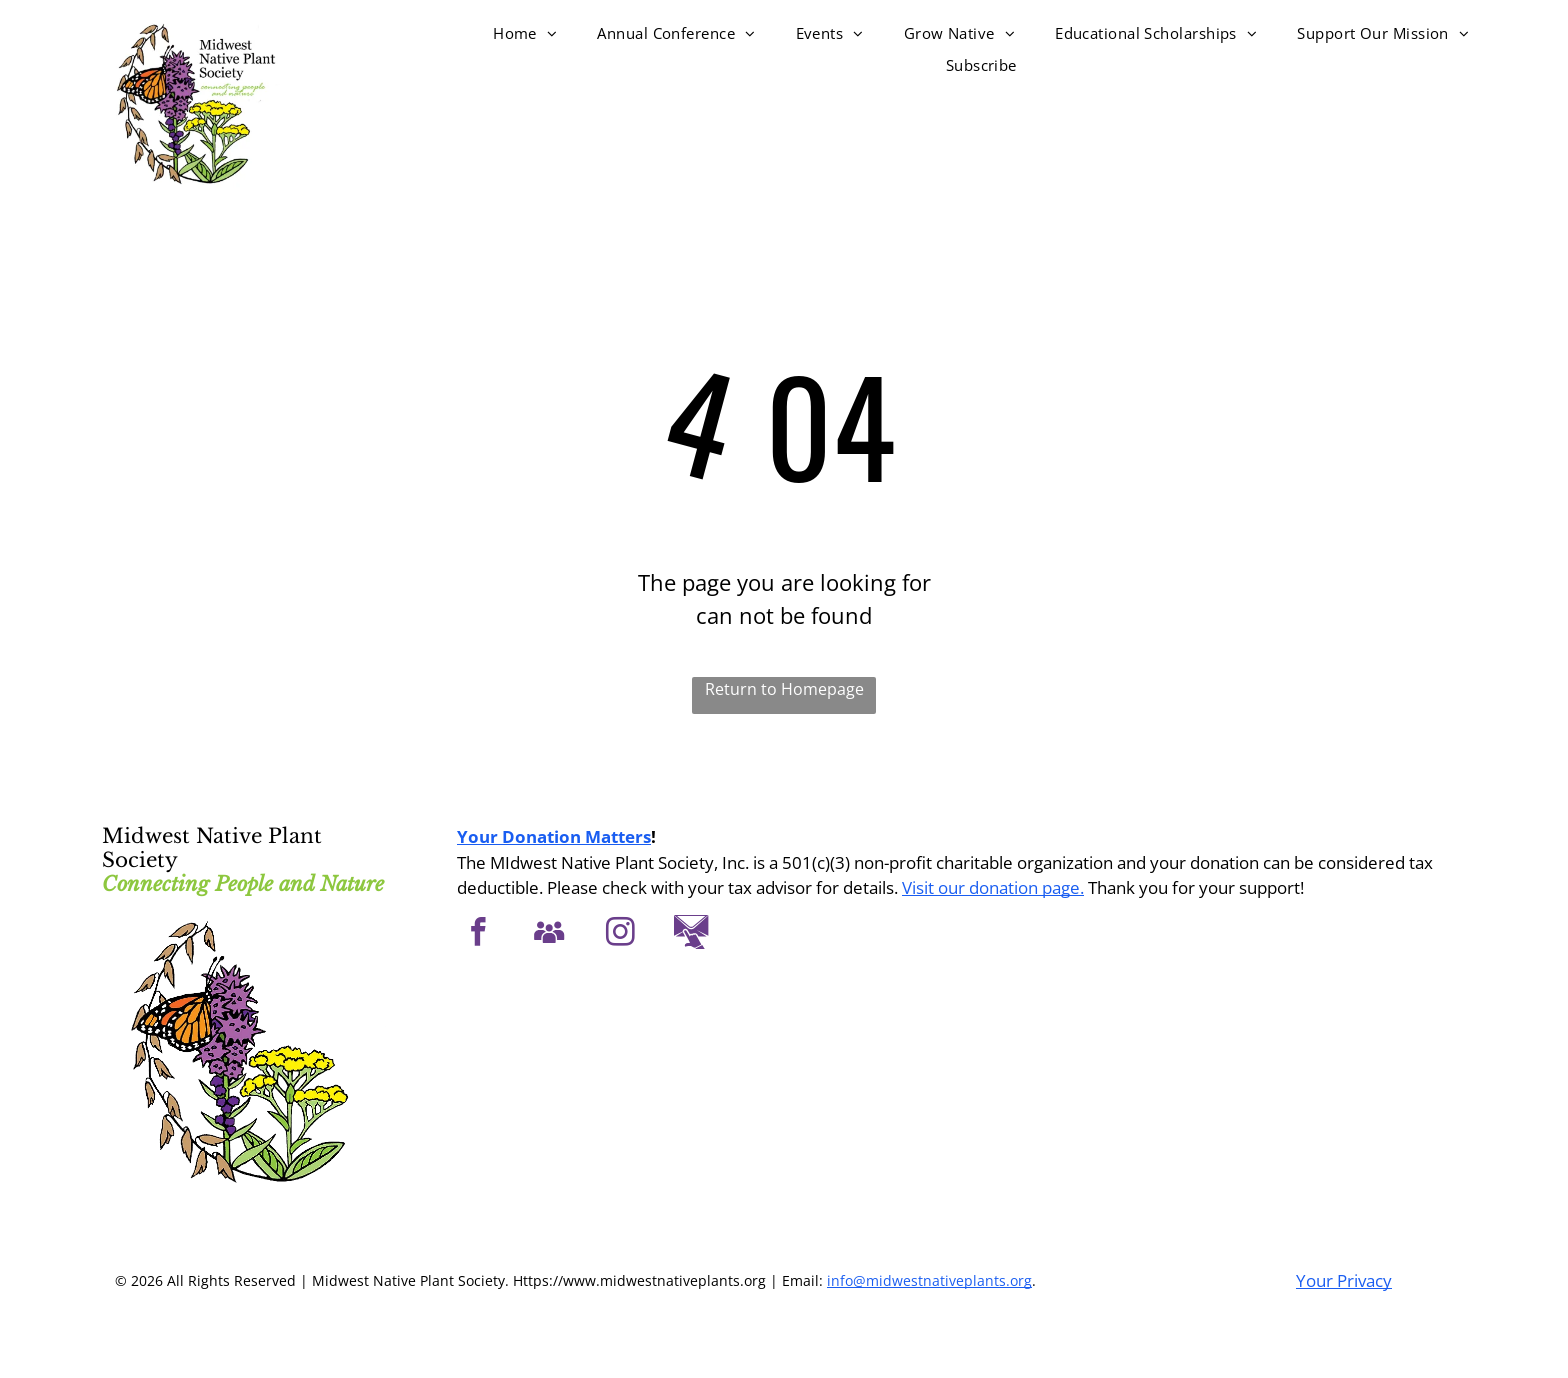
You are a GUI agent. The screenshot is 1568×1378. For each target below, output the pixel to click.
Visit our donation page (991, 887)
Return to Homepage (784, 689)
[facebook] (478, 935)
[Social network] (549, 935)
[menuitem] (525, 33)
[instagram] (620, 935)
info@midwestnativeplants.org (929, 1280)
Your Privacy (1344, 1280)
